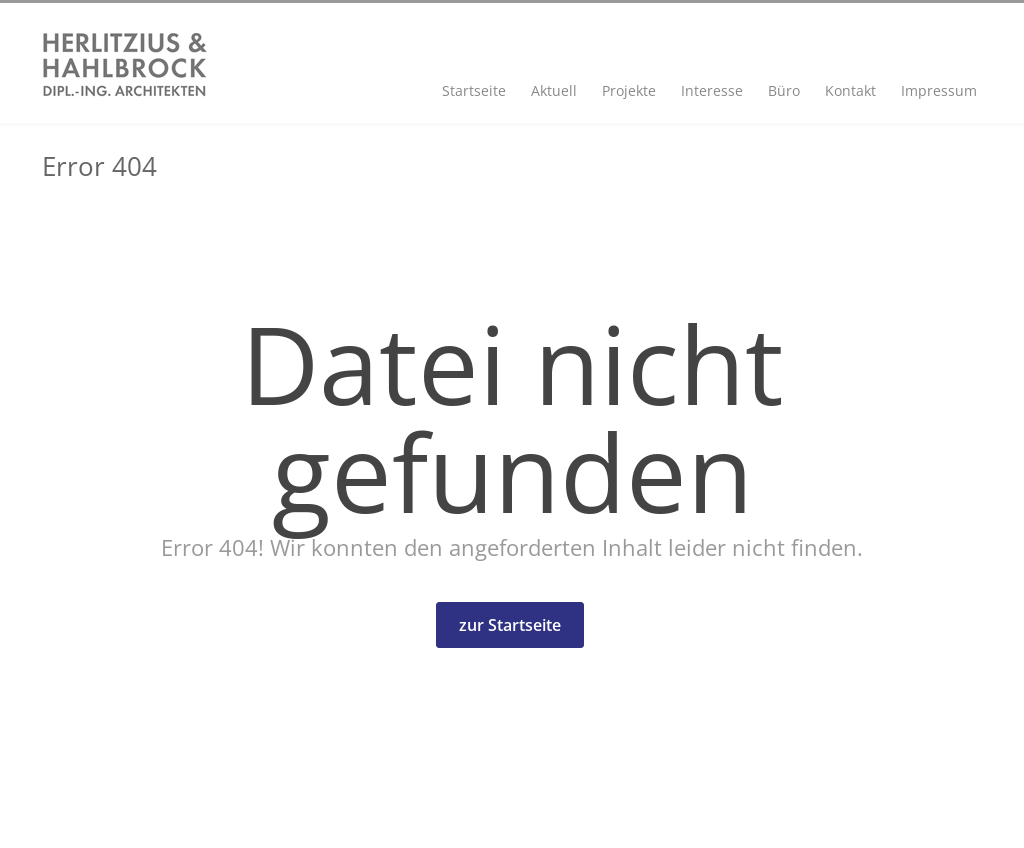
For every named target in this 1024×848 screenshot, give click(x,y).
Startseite (474, 90)
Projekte (629, 90)
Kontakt (850, 90)
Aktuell (554, 90)
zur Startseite (510, 625)
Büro (784, 90)
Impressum (939, 90)
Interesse (712, 90)
